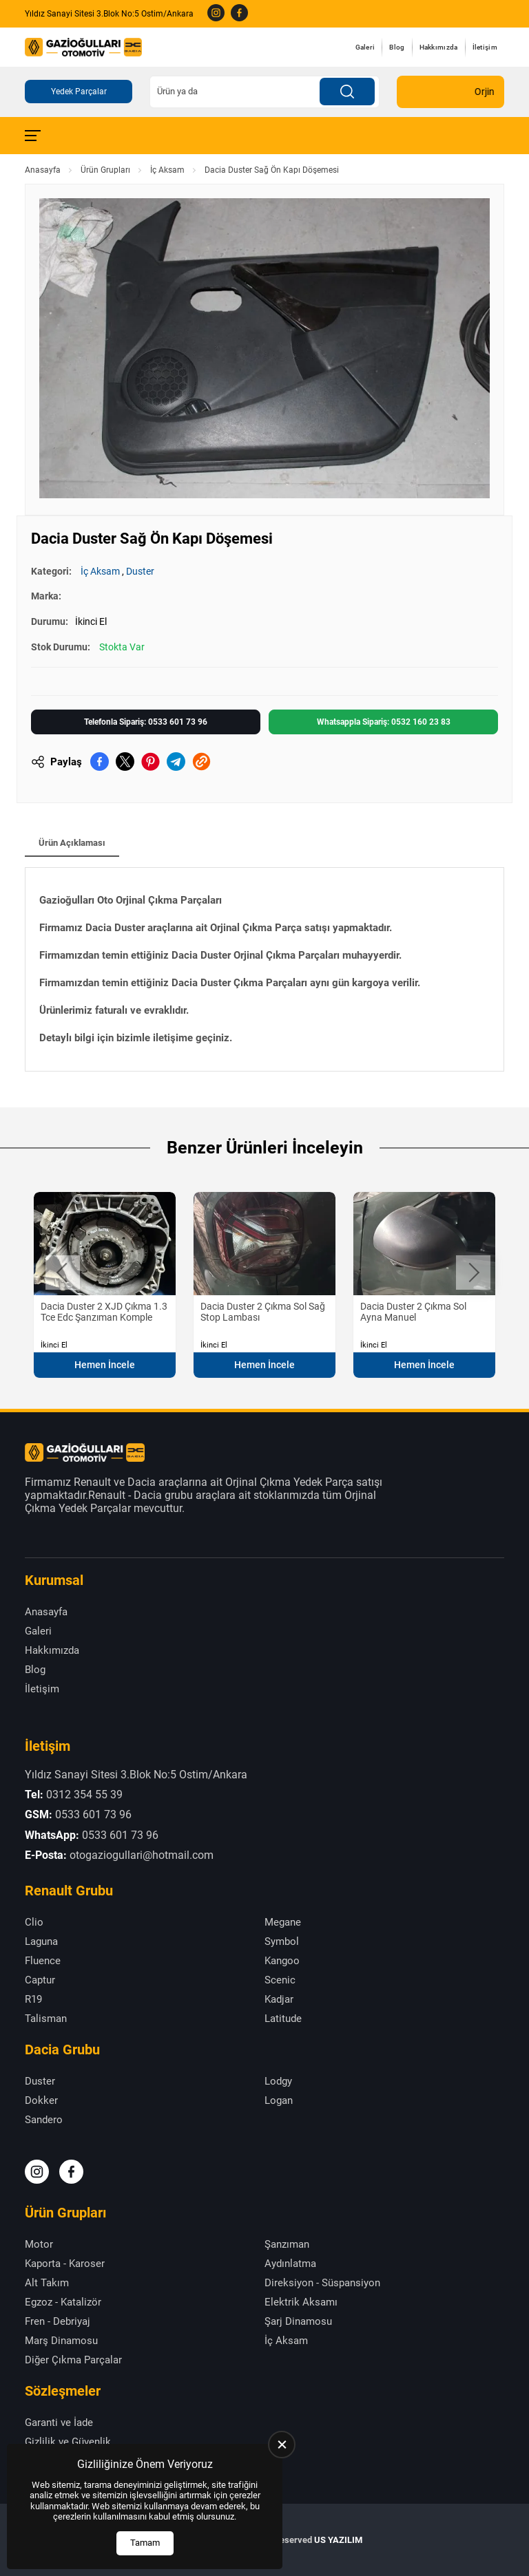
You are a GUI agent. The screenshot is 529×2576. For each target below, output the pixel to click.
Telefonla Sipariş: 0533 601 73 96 (145, 722)
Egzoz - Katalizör (63, 2302)
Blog (396, 47)
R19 (33, 1999)
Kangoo (282, 1961)
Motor (39, 2244)
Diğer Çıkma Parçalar (73, 2360)
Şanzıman (286, 2244)
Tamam (145, 2542)
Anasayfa (43, 170)
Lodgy (278, 2081)
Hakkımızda (438, 47)
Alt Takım (47, 2283)
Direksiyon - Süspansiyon (322, 2283)
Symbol (281, 1941)
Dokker (41, 2100)
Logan (278, 2100)
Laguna (41, 1941)
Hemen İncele (104, 1364)
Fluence (43, 1961)
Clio (34, 1922)
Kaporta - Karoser (65, 2263)
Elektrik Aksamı (301, 2302)
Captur (40, 1980)
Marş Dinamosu (61, 2340)
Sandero (44, 2120)
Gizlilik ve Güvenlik (68, 2442)
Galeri (365, 47)
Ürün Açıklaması (72, 843)
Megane (282, 1922)
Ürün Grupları (105, 170)
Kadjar (278, 1999)
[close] (281, 2444)
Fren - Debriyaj (57, 2321)
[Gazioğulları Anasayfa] (83, 47)
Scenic (279, 1980)
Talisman (46, 2018)
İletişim (485, 47)
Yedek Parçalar (79, 91)
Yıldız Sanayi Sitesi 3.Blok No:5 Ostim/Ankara (109, 14)
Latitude (283, 2018)
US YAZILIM (338, 2540)
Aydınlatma (290, 2263)
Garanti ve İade (59, 2422)
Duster (140, 571)
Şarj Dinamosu (298, 2321)
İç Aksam (167, 170)
